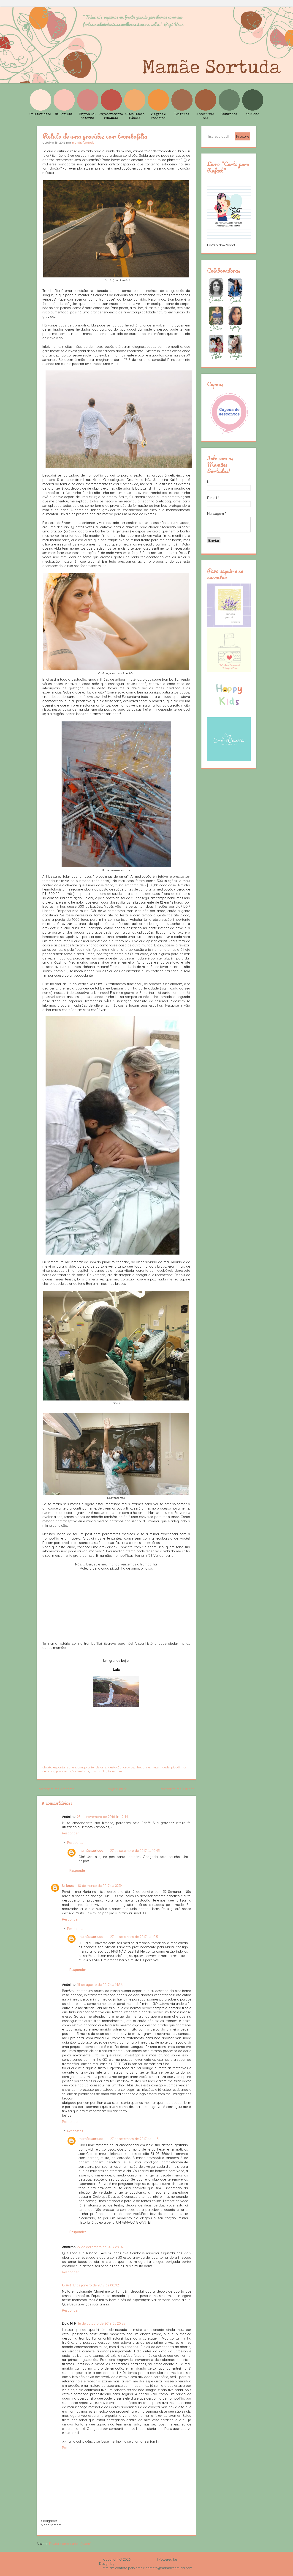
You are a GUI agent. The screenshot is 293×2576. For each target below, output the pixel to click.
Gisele (66, 2285)
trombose (115, 1771)
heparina (143, 1767)
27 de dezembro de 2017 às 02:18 (102, 2247)
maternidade (161, 1767)
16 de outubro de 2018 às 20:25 (101, 2323)
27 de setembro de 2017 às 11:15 (134, 2139)
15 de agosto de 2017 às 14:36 (99, 1985)
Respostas (75, 1843)
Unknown (69, 1886)
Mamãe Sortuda (143, 2559)
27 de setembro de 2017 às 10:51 (134, 1937)
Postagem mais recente (56, 1789)
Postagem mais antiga (177, 1789)
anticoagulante (83, 1767)
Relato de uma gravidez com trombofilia (94, 135)
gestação (115, 1767)
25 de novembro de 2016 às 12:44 (102, 1817)
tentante (83, 1771)
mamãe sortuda (83, 142)
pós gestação (66, 1771)
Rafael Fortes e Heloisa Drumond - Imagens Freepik (154, 2564)
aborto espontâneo (56, 1767)
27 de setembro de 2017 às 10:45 (135, 1851)
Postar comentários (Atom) (70, 2544)
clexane (100, 1767)
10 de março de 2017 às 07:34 (100, 1886)
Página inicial (117, 1789)
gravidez (129, 1767)
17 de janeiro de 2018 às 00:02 (96, 2285)
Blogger (184, 2559)
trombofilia (98, 1771)
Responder (70, 1833)
